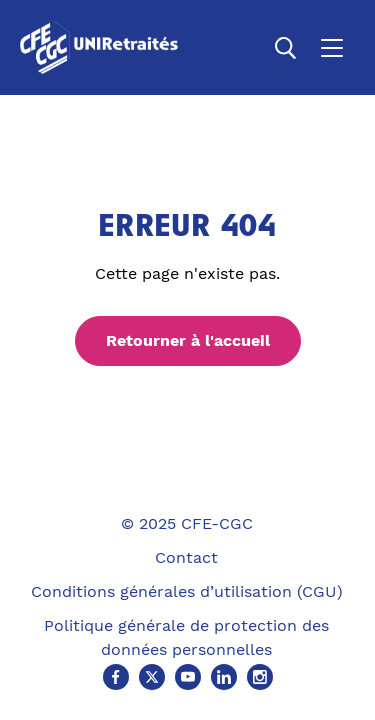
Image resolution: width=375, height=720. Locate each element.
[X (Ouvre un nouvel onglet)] (152, 677)
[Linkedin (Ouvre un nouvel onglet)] (224, 677)
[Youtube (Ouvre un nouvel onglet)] (188, 677)
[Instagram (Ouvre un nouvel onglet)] (260, 677)
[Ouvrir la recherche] (286, 48)
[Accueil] (103, 47)
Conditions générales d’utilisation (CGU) (187, 591)
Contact (186, 557)
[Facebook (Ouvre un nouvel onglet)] (116, 677)
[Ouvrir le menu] (332, 48)
